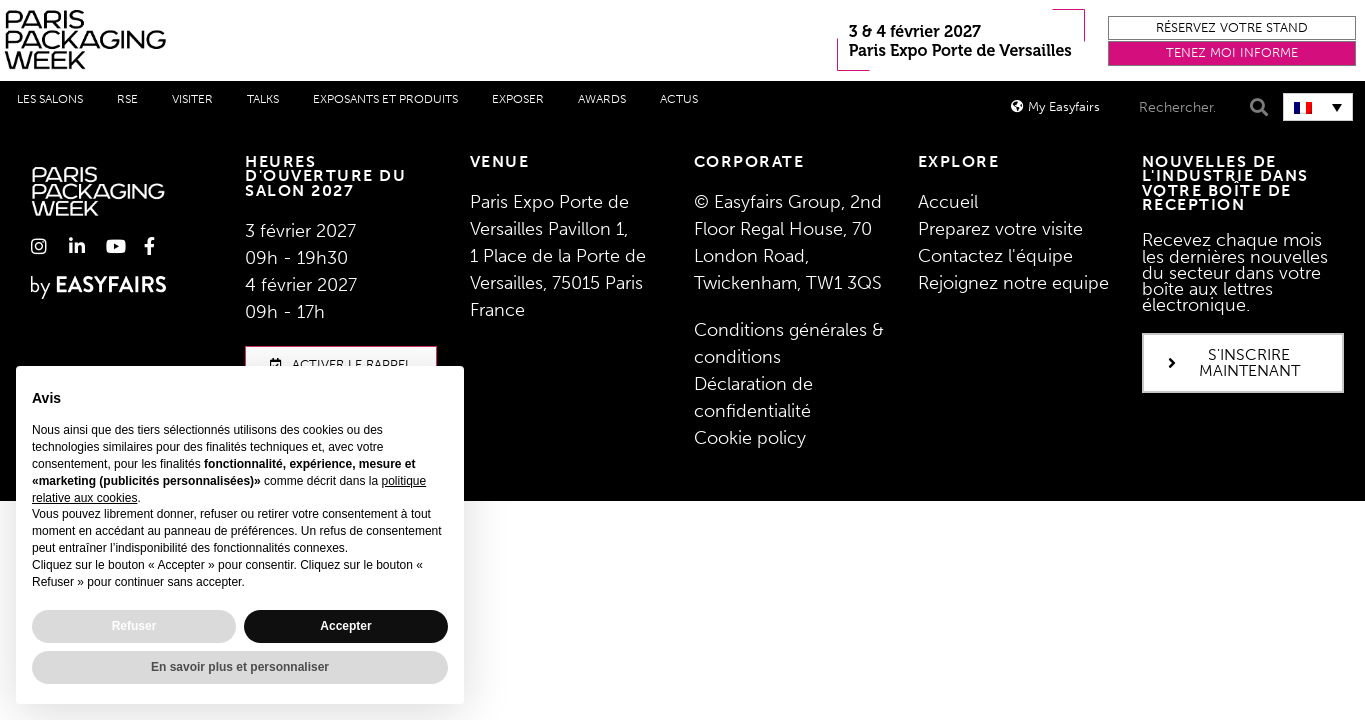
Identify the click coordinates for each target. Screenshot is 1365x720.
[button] (1232, 28)
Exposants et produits (385, 99)
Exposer (518, 99)
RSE (127, 99)
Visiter (192, 99)
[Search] (1256, 107)
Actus (679, 99)
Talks (263, 99)
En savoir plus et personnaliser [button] (240, 667)
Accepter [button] (345, 626)
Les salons (50, 99)
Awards (602, 99)
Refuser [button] (134, 626)
